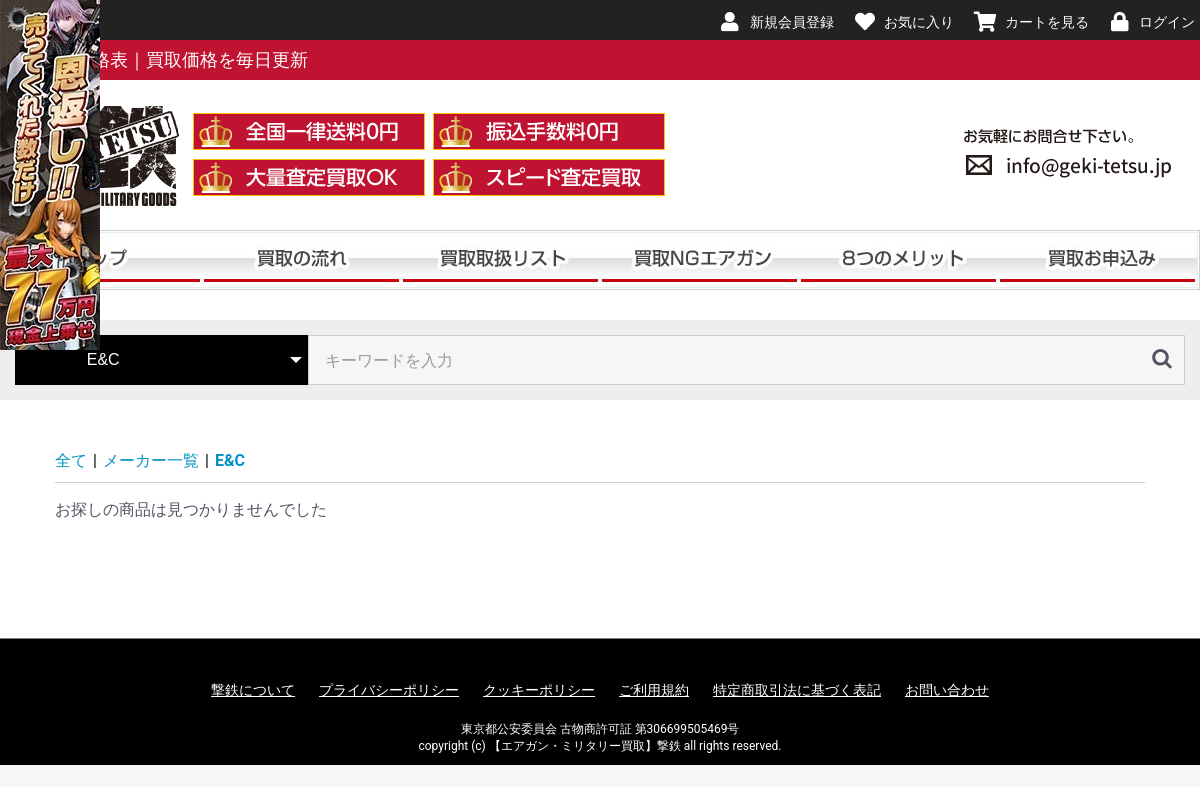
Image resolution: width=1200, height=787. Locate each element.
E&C (230, 460)
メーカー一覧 (151, 460)
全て (71, 460)
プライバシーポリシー (389, 690)
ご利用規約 (654, 690)
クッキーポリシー (539, 690)
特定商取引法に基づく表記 (797, 690)
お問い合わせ (947, 690)
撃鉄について (253, 690)
